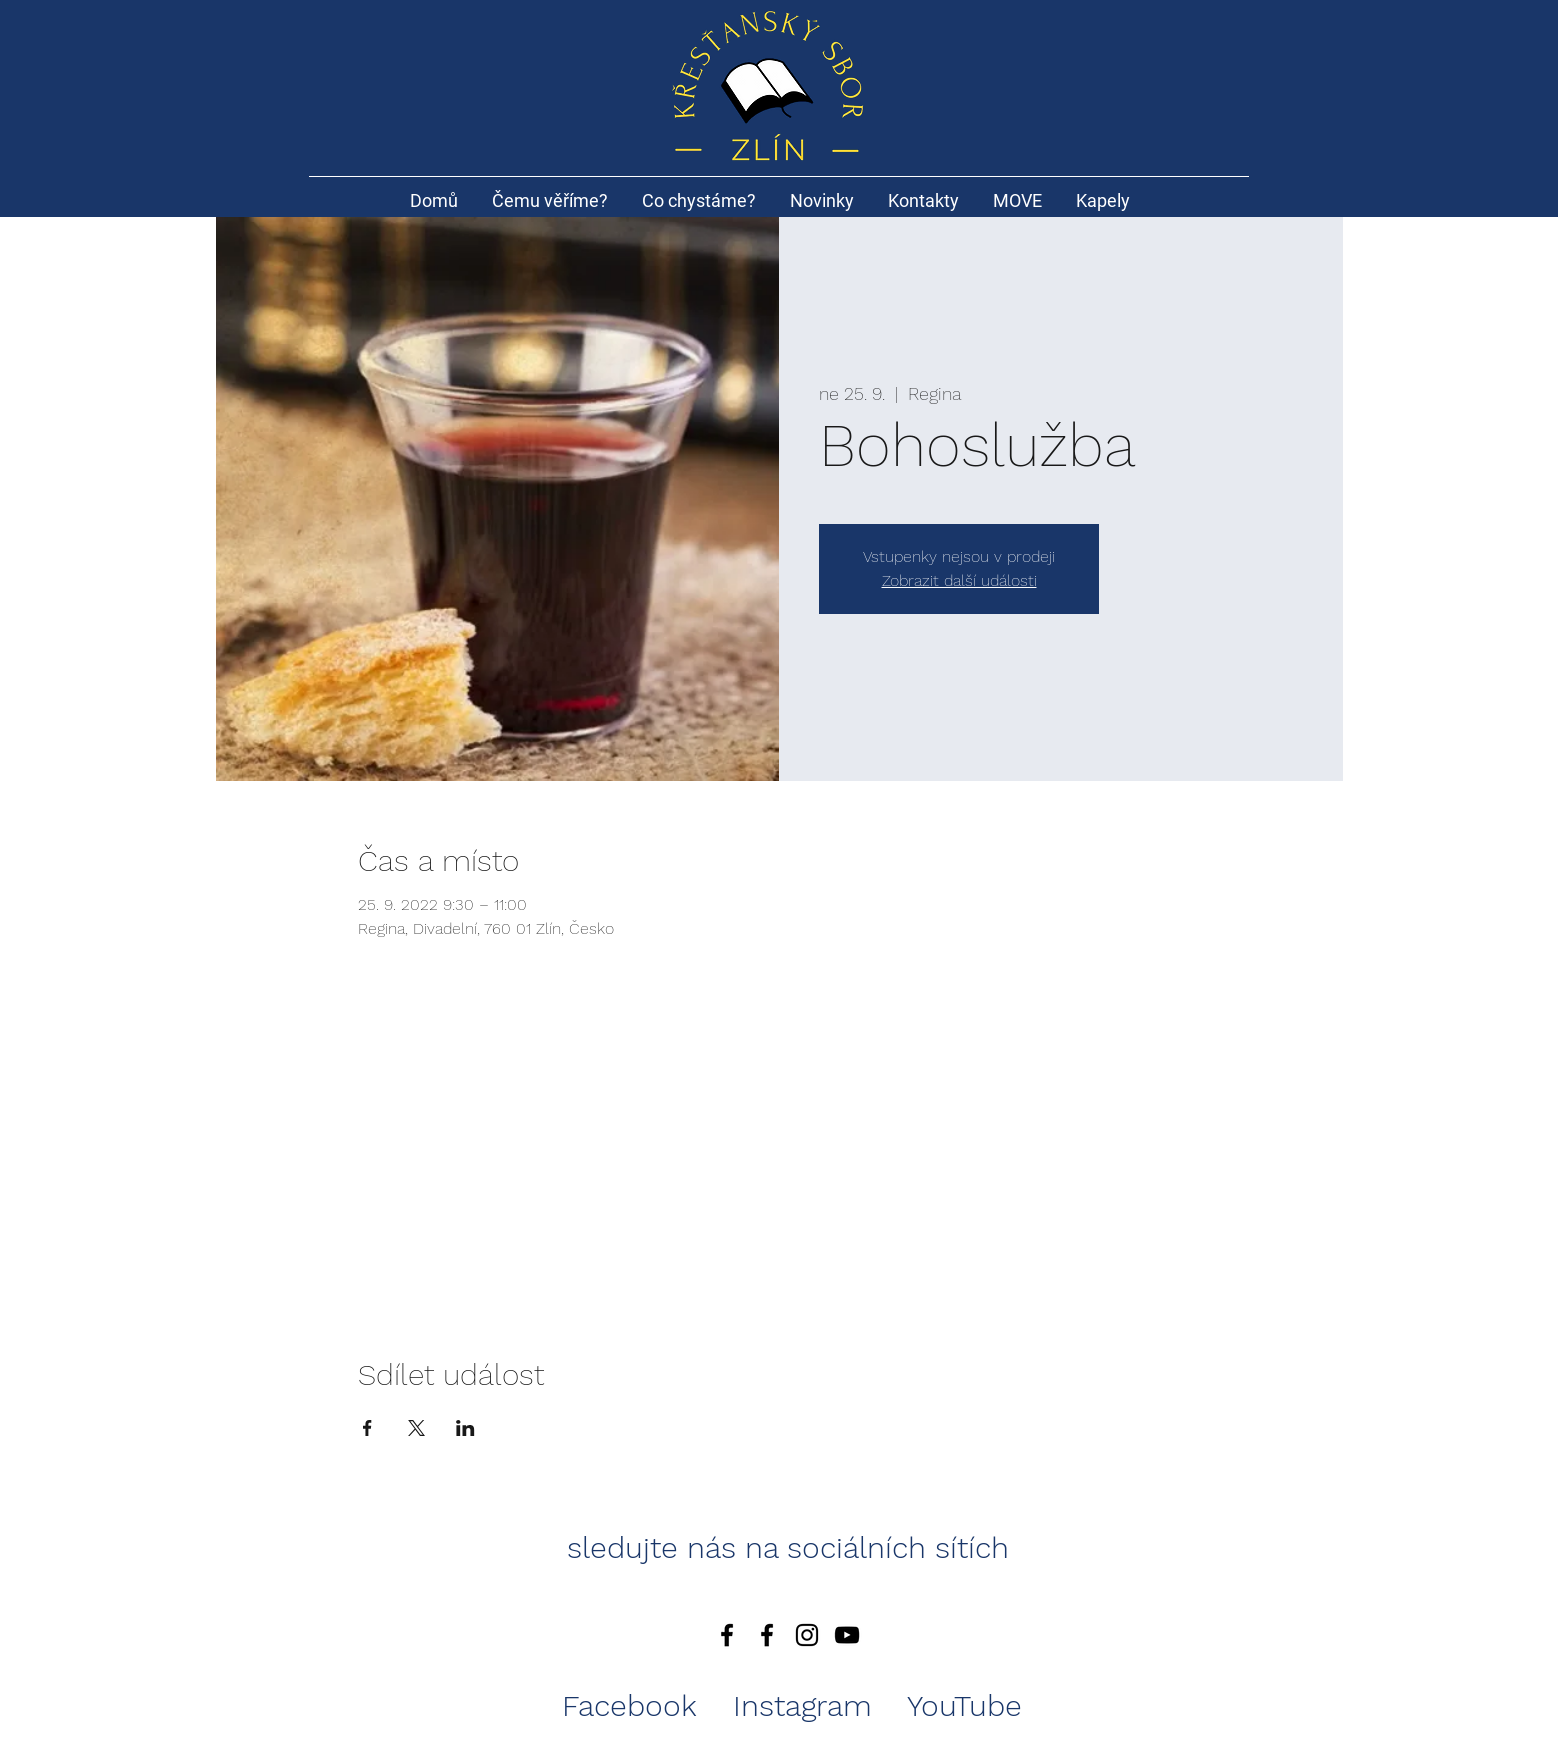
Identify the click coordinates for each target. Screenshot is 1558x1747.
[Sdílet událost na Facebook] (367, 1428)
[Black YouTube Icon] (847, 1635)
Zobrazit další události (959, 580)
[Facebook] (727, 1635)
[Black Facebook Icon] (767, 1635)
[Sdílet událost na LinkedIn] (465, 1428)
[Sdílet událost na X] (416, 1428)
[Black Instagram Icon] (807, 1635)
